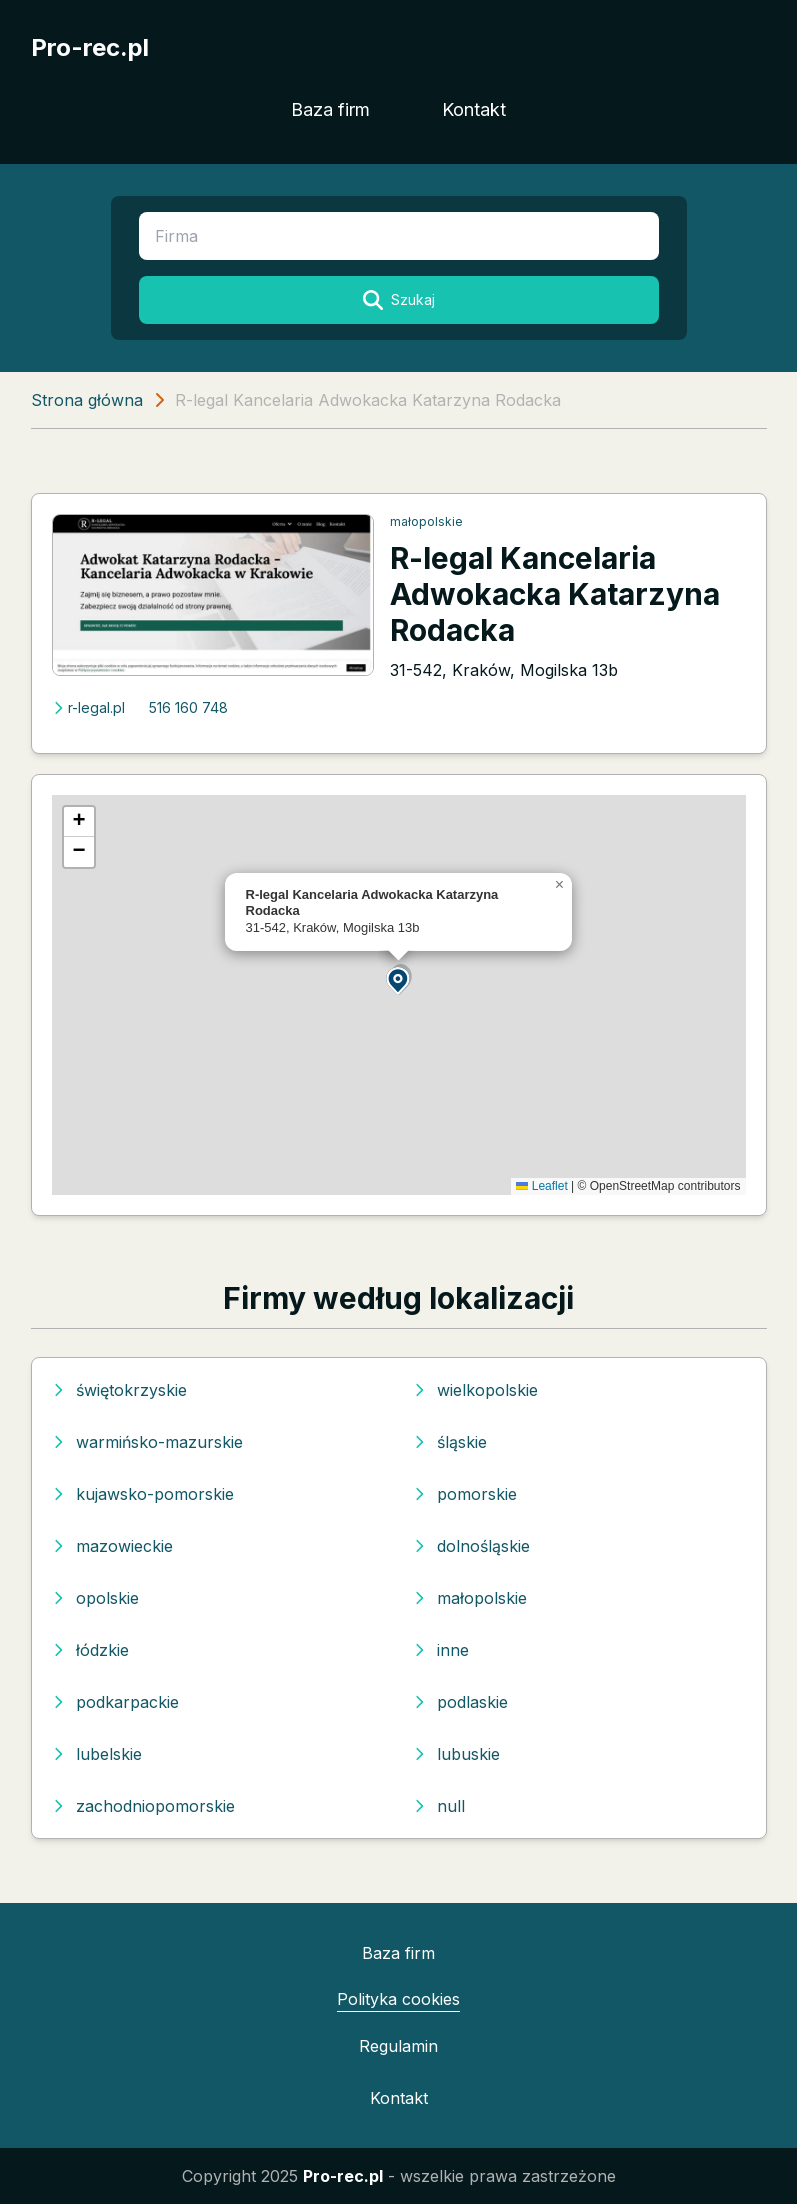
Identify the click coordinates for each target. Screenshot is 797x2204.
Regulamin (398, 2046)
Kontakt (474, 109)
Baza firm (330, 109)
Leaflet (541, 1186)
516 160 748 (188, 707)
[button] (399, 979)
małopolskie (426, 521)
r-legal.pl (88, 707)
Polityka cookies (398, 1999)
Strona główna (87, 400)
